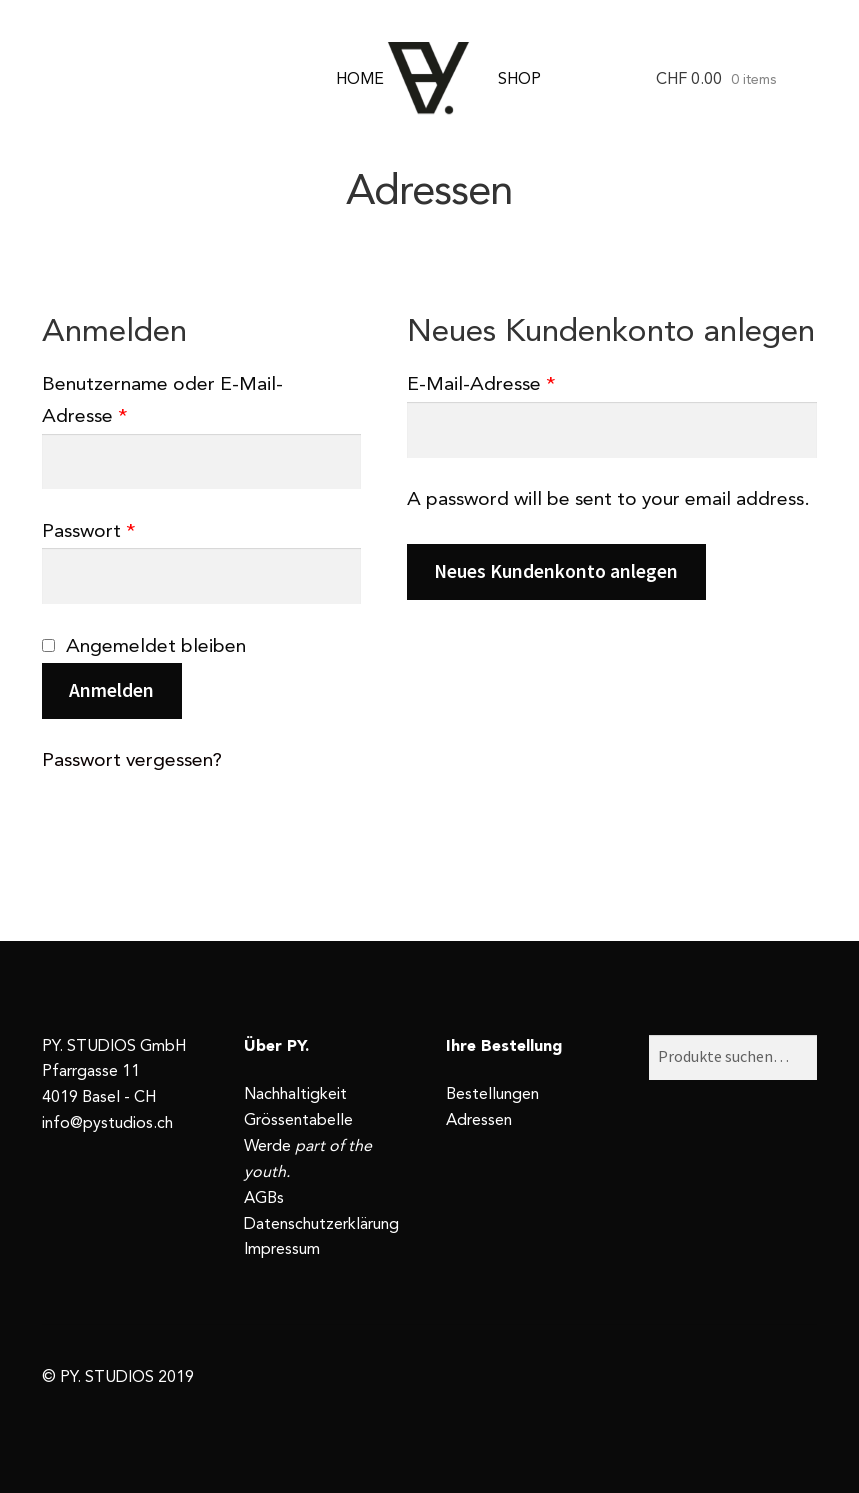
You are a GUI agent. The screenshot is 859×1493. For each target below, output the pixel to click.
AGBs (264, 1199)
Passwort (88, 532)
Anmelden (111, 690)
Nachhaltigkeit (295, 1095)
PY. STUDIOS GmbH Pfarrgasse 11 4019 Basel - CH (114, 1073)
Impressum (282, 1250)
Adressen (479, 1121)
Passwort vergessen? (132, 761)
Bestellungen (492, 1095)
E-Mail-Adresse (481, 385)
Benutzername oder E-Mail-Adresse (162, 401)
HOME (360, 80)
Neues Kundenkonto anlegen (556, 571)
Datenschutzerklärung (321, 1225)
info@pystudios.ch (107, 1124)
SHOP (519, 80)
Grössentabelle (298, 1121)
